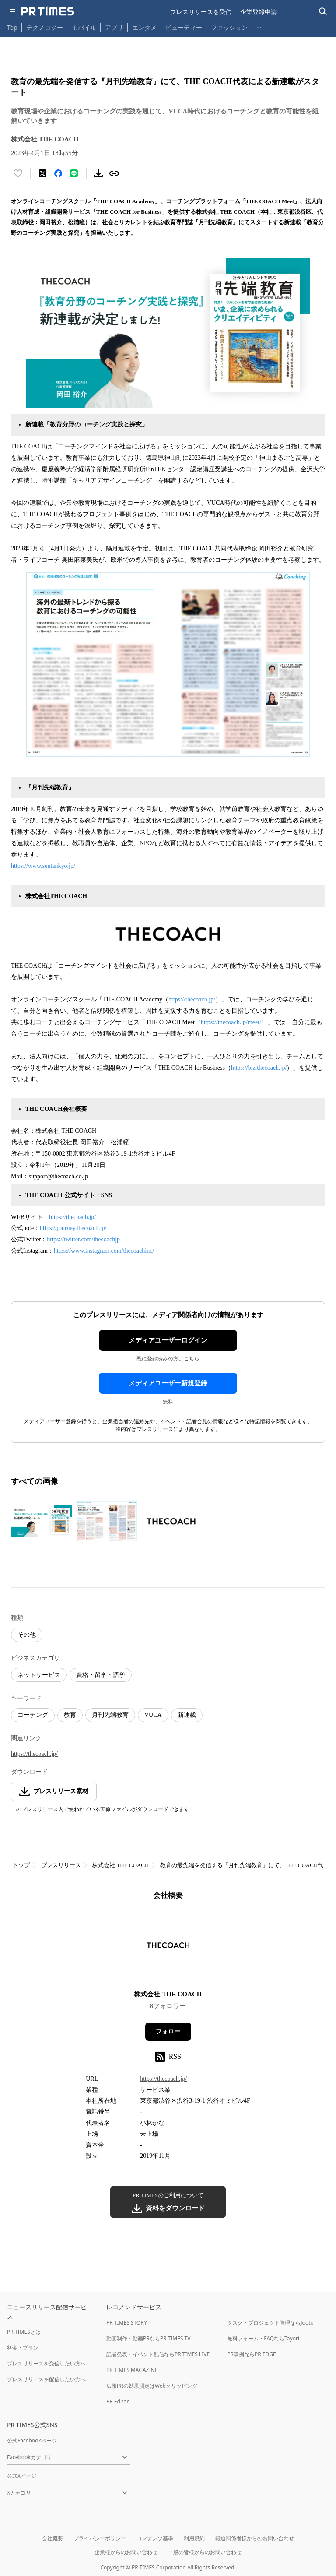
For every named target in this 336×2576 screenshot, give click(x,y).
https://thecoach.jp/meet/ (231, 1022)
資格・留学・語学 (100, 1675)
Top (12, 27)
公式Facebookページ (32, 2440)
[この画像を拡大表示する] (41, 1521)
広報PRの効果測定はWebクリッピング (151, 2385)
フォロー (168, 2031)
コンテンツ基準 (154, 2538)
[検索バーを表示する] (323, 12)
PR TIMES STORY (126, 2322)
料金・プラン (22, 2347)
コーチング (33, 1715)
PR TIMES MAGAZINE (132, 2370)
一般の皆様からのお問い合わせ (205, 2552)
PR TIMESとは (24, 2332)
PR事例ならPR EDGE (251, 2354)
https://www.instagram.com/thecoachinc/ (104, 1250)
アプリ (114, 27)
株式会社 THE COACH (120, 1865)
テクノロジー (44, 27)
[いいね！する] (18, 173)
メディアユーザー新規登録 (168, 1383)
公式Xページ (21, 2476)
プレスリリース (61, 1865)
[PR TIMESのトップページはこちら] (47, 11)
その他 (27, 1635)
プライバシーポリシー (100, 2538)
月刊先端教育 (110, 1715)
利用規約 (194, 2538)
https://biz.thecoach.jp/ (259, 1067)
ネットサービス (39, 1675)
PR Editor (117, 2401)
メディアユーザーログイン (168, 1340)
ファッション (229, 27)
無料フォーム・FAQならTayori (263, 2338)
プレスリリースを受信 (200, 11)
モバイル (84, 27)
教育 (70, 1715)
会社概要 (52, 2538)
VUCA (153, 1715)
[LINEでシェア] (74, 173)
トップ (21, 1865)
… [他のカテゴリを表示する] (258, 25)
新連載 (187, 1715)
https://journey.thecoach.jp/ (73, 1228)
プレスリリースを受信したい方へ (46, 2363)
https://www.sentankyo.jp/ (43, 866)
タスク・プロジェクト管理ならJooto (270, 2322)
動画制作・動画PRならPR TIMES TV (148, 2338)
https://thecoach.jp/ (191, 999)
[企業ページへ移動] (168, 1948)
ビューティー (183, 27)
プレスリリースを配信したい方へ (46, 2379)
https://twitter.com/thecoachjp (83, 1239)
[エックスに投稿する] (42, 173)
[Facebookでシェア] (58, 173)
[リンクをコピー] (114, 173)
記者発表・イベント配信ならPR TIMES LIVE (158, 2354)
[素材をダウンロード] (98, 173)
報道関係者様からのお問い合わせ (254, 2538)
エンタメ (144, 27)
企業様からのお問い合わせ (126, 2552)
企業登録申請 (258, 11)
